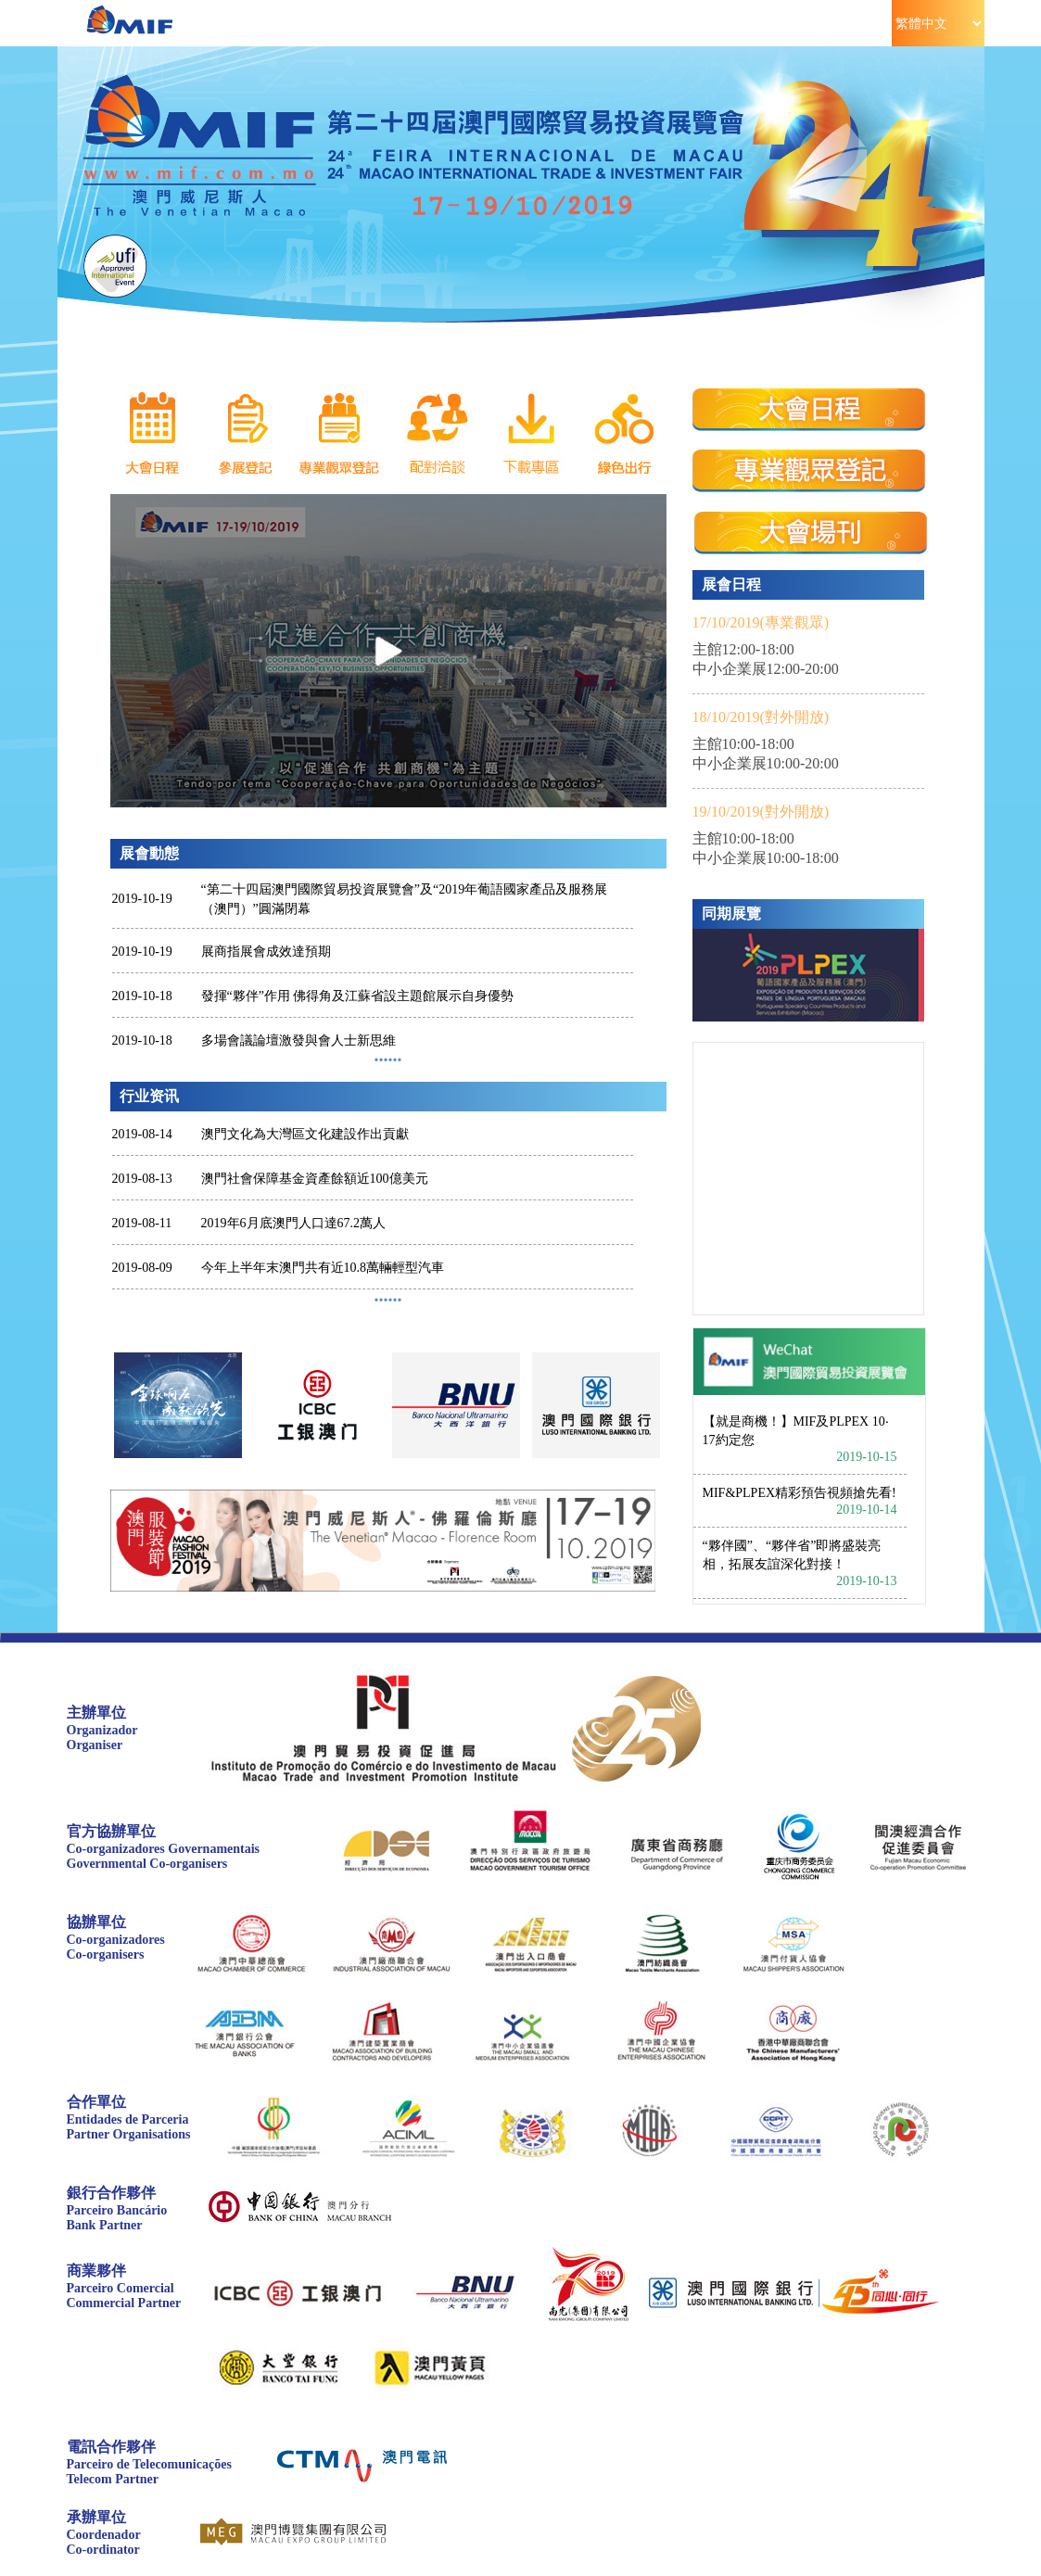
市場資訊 (833, 23)
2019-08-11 (142, 1223)
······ (388, 1299)
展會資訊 (244, 23)
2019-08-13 (142, 1179)
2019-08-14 (142, 1134)
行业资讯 (149, 1096)
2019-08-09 (142, 1268)
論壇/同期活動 (597, 23)
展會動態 (149, 853)
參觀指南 (480, 23)
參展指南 (362, 23)
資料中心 (715, 23)
